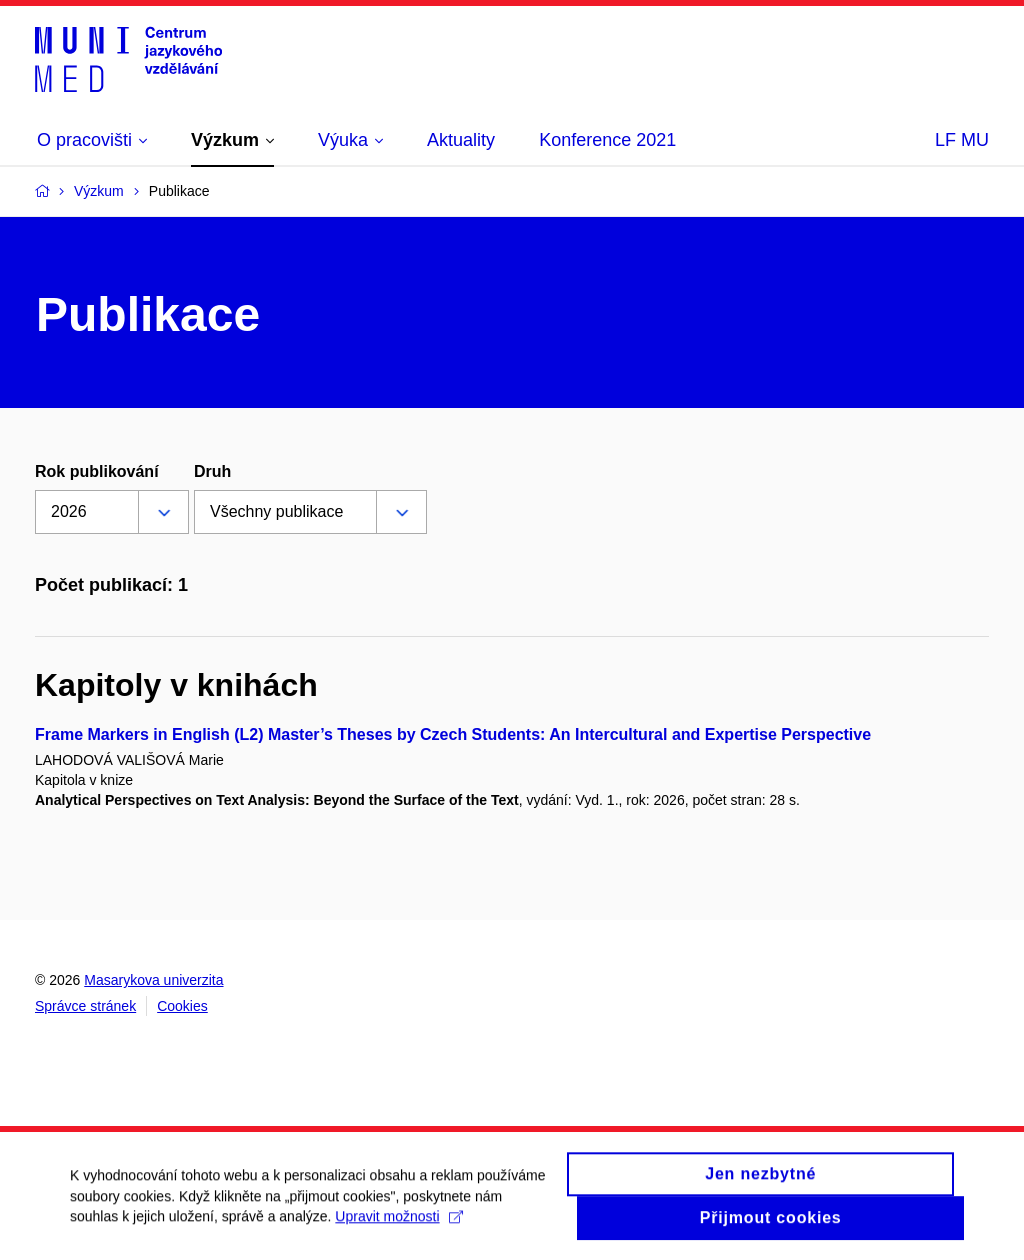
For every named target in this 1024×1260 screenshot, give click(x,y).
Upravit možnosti (398, 1225)
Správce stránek (85, 1006)
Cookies (182, 1006)
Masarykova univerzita (153, 980)
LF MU (962, 140)
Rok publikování (97, 471)
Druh (212, 471)
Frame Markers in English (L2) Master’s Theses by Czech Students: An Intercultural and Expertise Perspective (453, 734)
